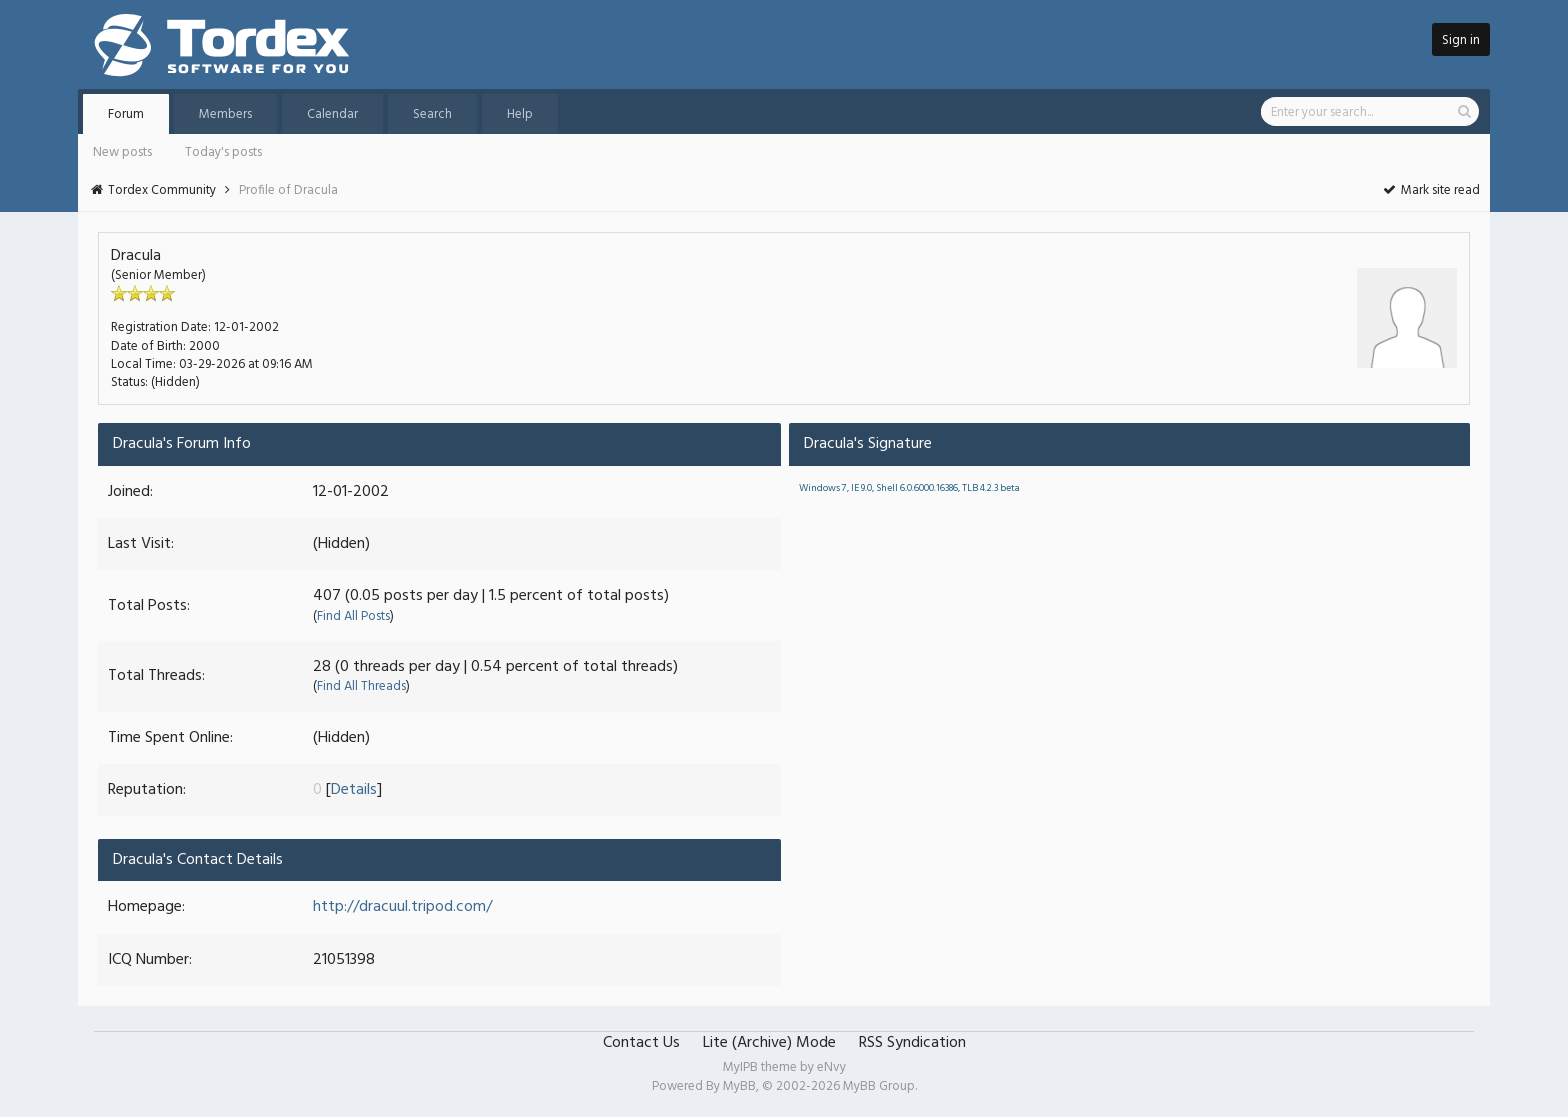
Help (520, 114)
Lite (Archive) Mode (769, 1043)
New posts (122, 152)
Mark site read (1430, 190)
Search (432, 114)
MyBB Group (879, 1086)
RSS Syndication (912, 1043)
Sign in (1461, 40)
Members (225, 114)
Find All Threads (361, 686)
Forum (126, 114)
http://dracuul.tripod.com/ (402, 907)
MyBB (739, 1086)
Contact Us (641, 1043)
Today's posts (223, 152)
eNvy (831, 1067)
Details (354, 790)
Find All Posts (353, 616)
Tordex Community (162, 190)
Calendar (332, 114)
